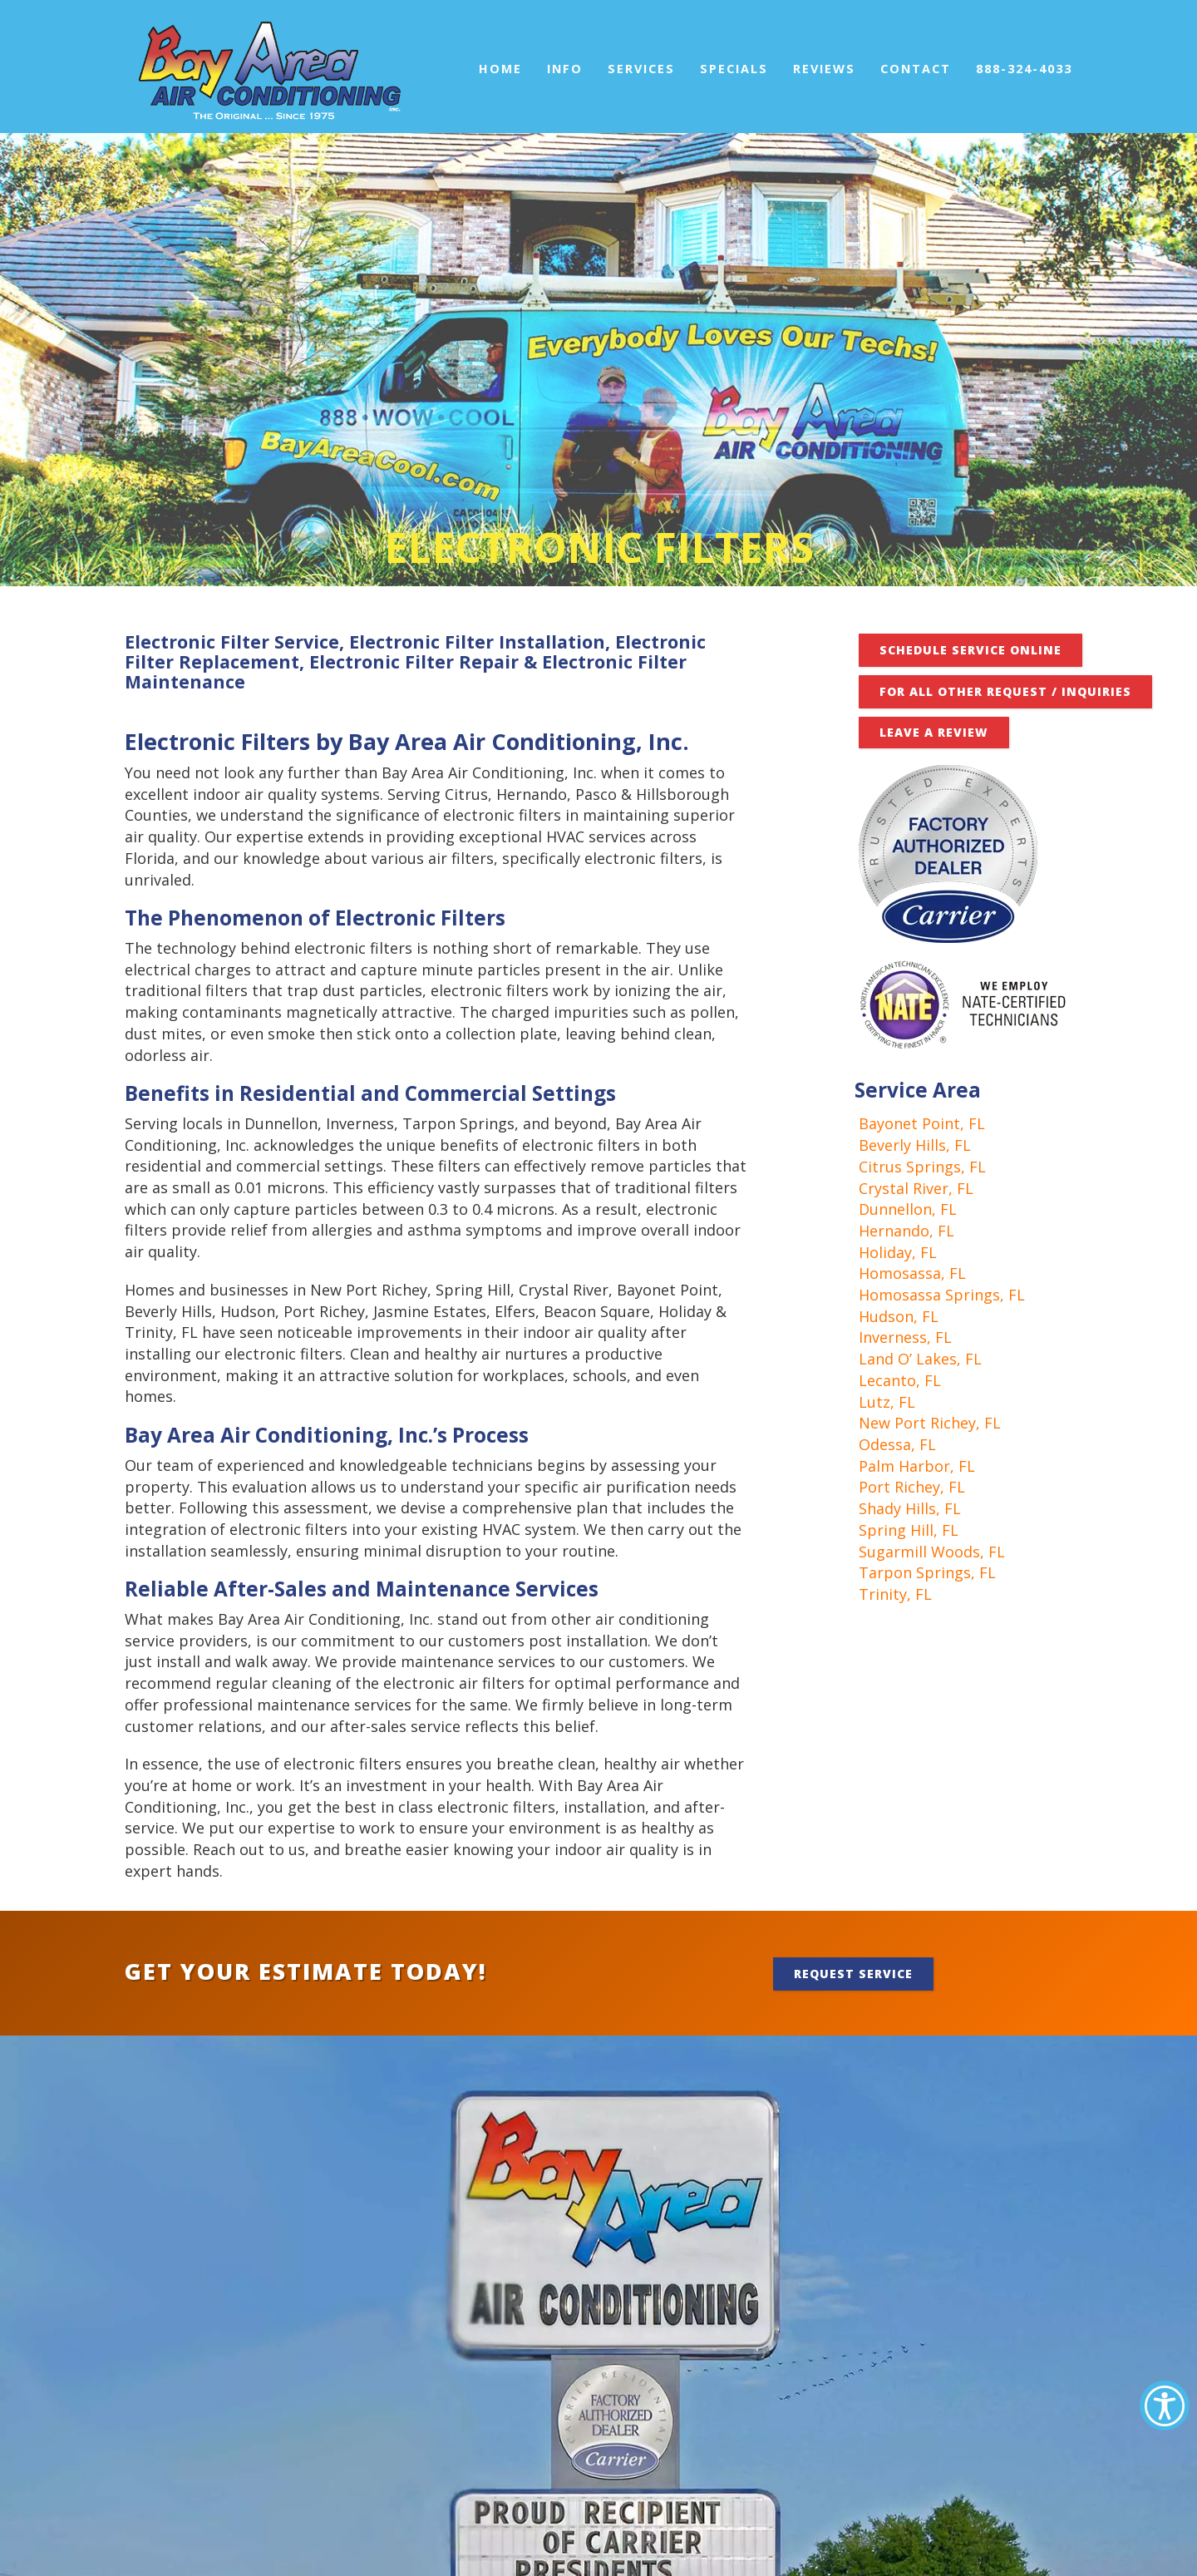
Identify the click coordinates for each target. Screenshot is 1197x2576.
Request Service (853, 1973)
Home (500, 68)
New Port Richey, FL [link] (930, 1423)
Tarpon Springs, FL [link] (927, 1572)
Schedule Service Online (970, 650)
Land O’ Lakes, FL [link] (920, 1359)
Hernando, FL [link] (906, 1231)
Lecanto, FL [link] (900, 1380)
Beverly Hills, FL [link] (915, 1145)
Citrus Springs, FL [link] (922, 1167)
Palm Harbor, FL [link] (917, 1466)
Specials (734, 68)
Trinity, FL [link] (895, 1594)
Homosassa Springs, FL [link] (942, 1295)
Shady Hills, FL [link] (910, 1508)
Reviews (824, 68)
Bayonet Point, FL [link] (922, 1123)
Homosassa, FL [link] (912, 1273)
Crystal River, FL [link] (916, 1188)
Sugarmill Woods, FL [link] (932, 1552)
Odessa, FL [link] (897, 1444)
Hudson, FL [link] (898, 1316)
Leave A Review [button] (933, 732)
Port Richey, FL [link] (912, 1487)
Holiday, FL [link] (898, 1252)
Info (565, 68)
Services (641, 68)
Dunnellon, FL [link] (908, 1209)
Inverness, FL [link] (905, 1337)
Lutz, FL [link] (887, 1402)
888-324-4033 (1024, 68)
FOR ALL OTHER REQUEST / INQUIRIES (1005, 691)
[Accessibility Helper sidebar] (1165, 2405)
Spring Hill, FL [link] (908, 1530)
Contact (915, 68)
